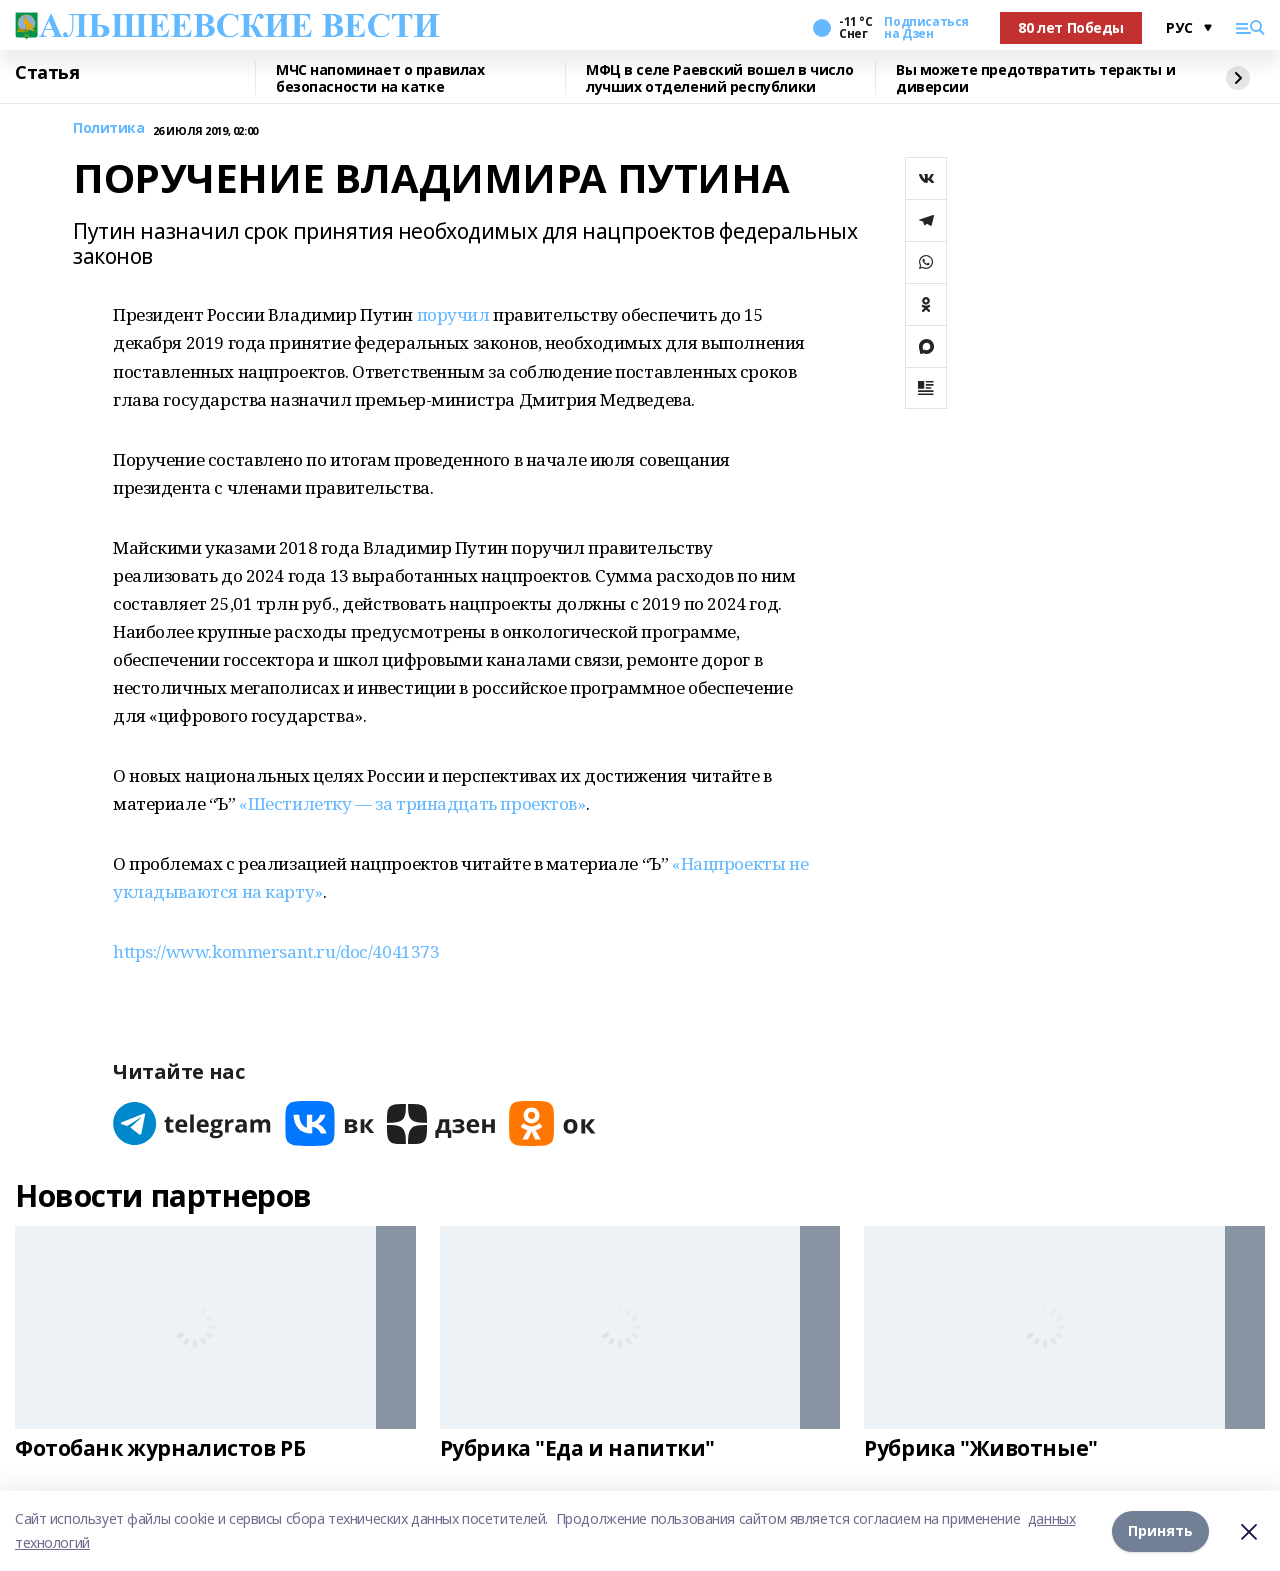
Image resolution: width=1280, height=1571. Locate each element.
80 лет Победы (1071, 27)
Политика (109, 128)
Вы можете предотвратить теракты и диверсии (1035, 78)
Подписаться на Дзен (926, 28)
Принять (1160, 1530)
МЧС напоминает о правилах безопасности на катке (380, 78)
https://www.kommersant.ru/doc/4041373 (276, 951)
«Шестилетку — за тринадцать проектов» (412, 803)
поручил (453, 314)
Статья (47, 73)
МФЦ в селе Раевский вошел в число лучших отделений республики (719, 78)
